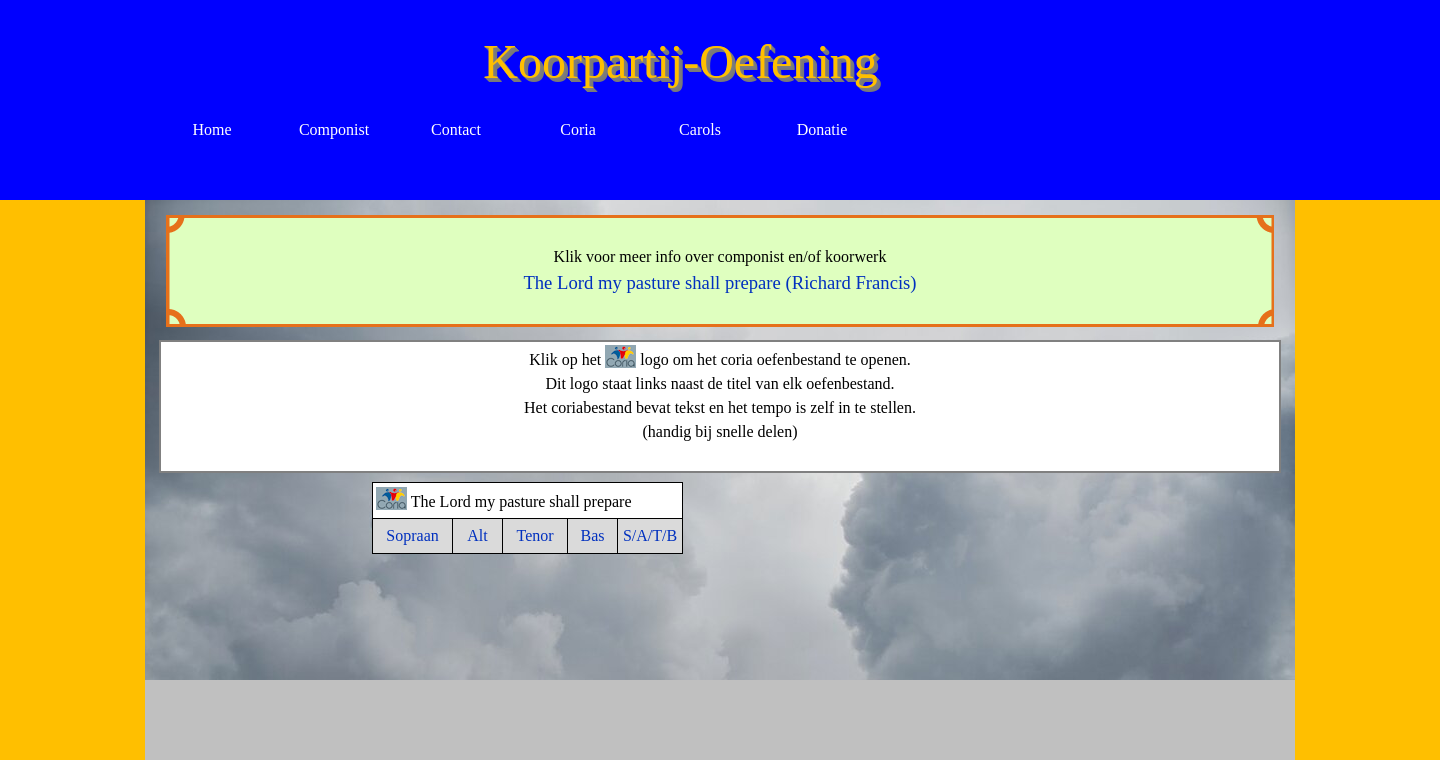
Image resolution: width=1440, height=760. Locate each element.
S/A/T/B (650, 535)
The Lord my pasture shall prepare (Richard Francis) (719, 282)
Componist (334, 129)
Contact (456, 129)
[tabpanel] (720, 271)
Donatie (822, 129)
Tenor (534, 535)
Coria (578, 129)
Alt (477, 535)
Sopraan (412, 535)
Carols (700, 129)
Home (211, 129)
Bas (593, 535)
